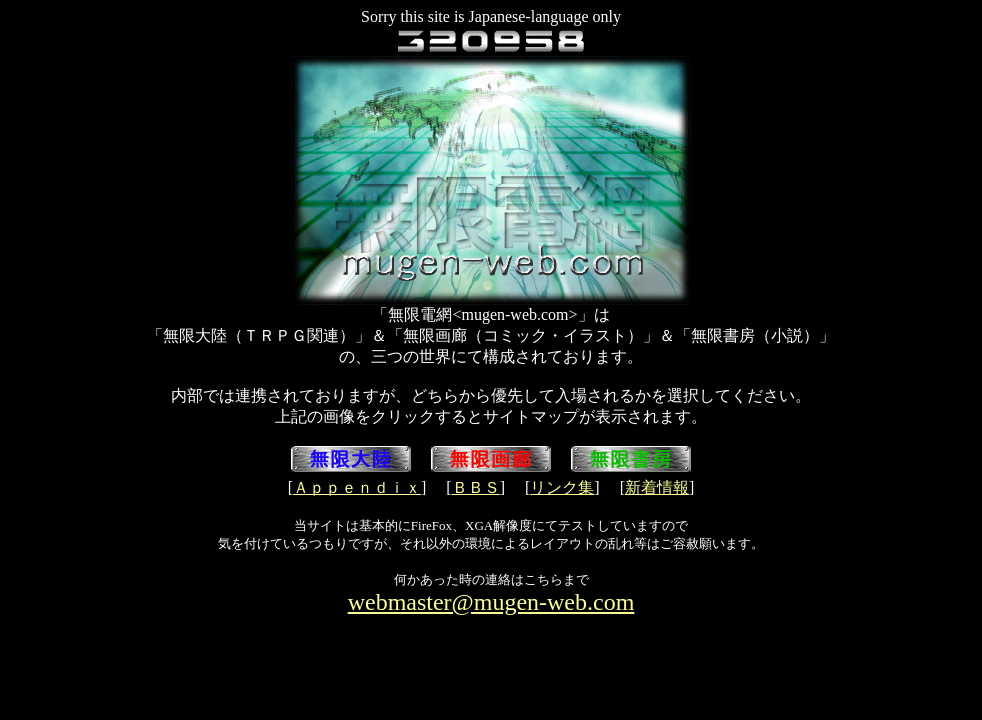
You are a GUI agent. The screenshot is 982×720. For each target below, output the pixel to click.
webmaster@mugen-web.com (491, 602)
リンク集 (562, 487)
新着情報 (657, 487)
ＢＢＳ (476, 487)
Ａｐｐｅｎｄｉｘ (357, 487)
